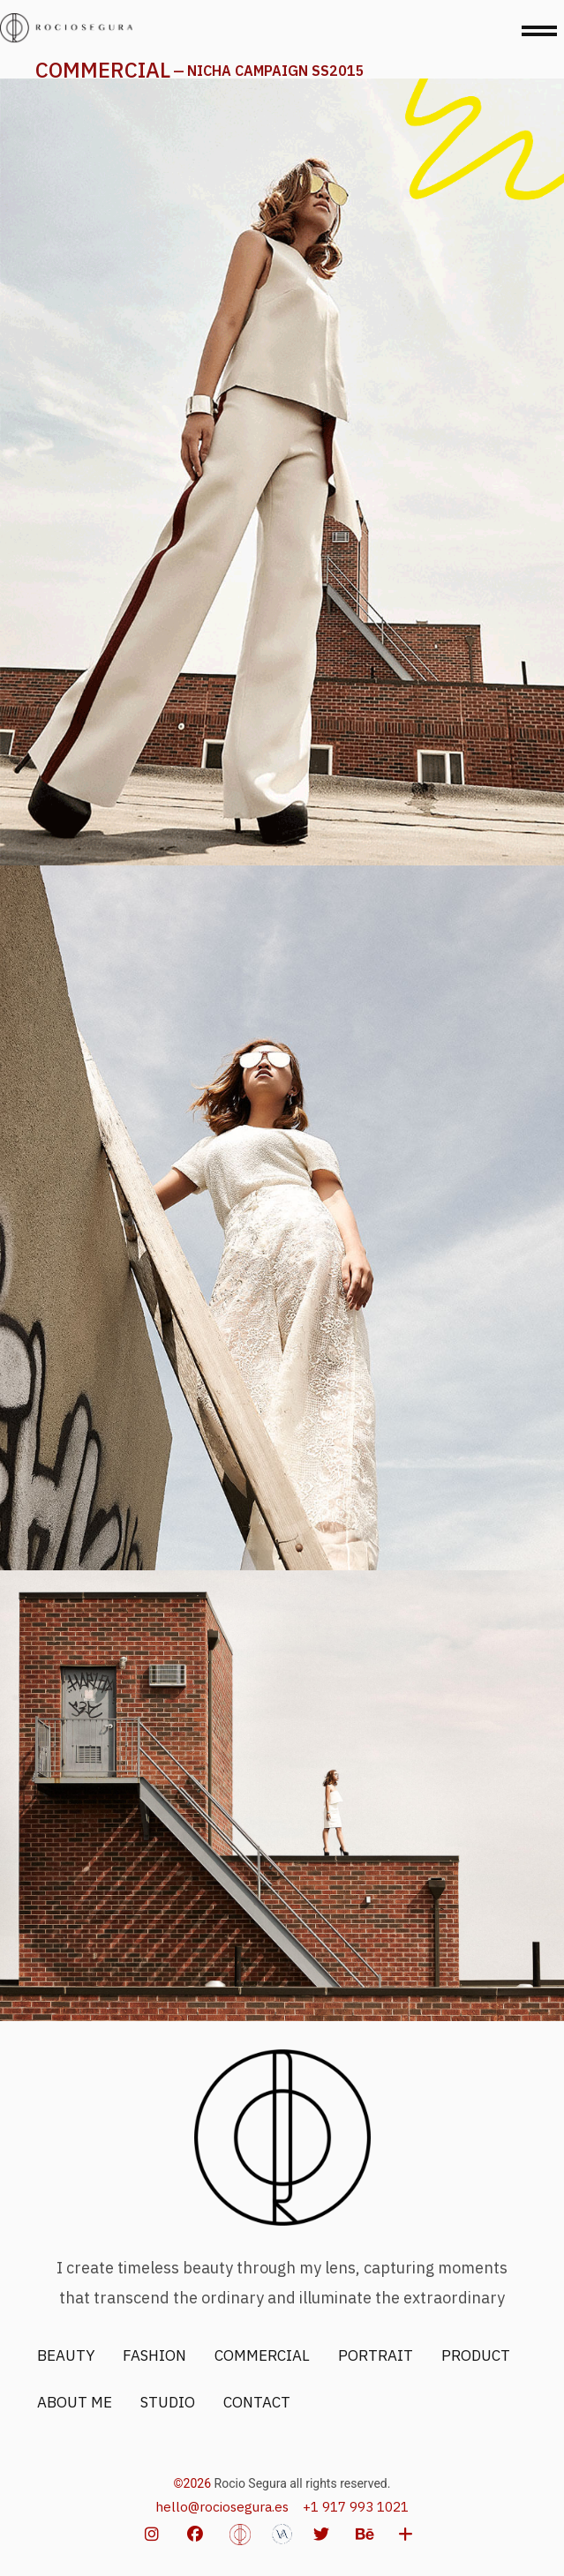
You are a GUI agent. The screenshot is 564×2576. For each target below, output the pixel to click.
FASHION (154, 2355)
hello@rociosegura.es (222, 2506)
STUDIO (167, 2402)
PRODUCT (475, 2355)
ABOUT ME (74, 2402)
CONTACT (256, 2402)
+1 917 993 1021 (356, 2506)
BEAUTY (65, 2355)
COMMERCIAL (102, 70)
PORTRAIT (375, 2355)
